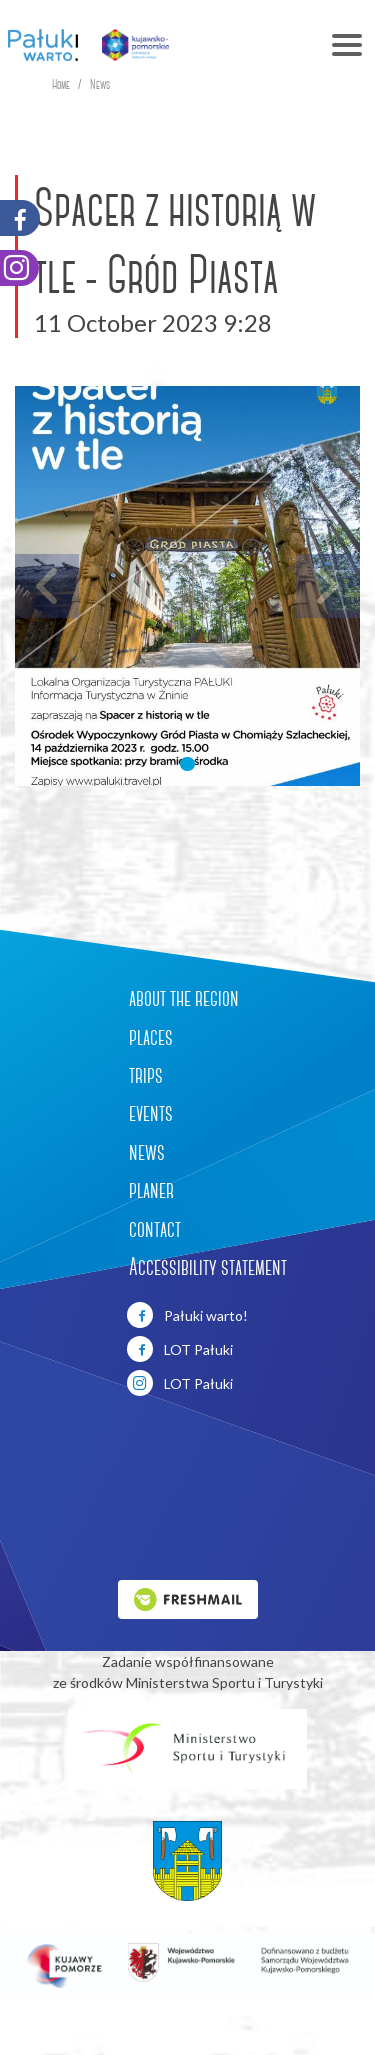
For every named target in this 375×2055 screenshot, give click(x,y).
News (100, 84)
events (151, 1113)
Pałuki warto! (187, 1315)
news (147, 1152)
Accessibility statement (208, 1267)
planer (151, 1190)
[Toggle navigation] (280, 45)
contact (155, 1229)
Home (61, 84)
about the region (184, 998)
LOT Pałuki (180, 1349)
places (151, 1037)
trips (146, 1075)
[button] (187, 764)
